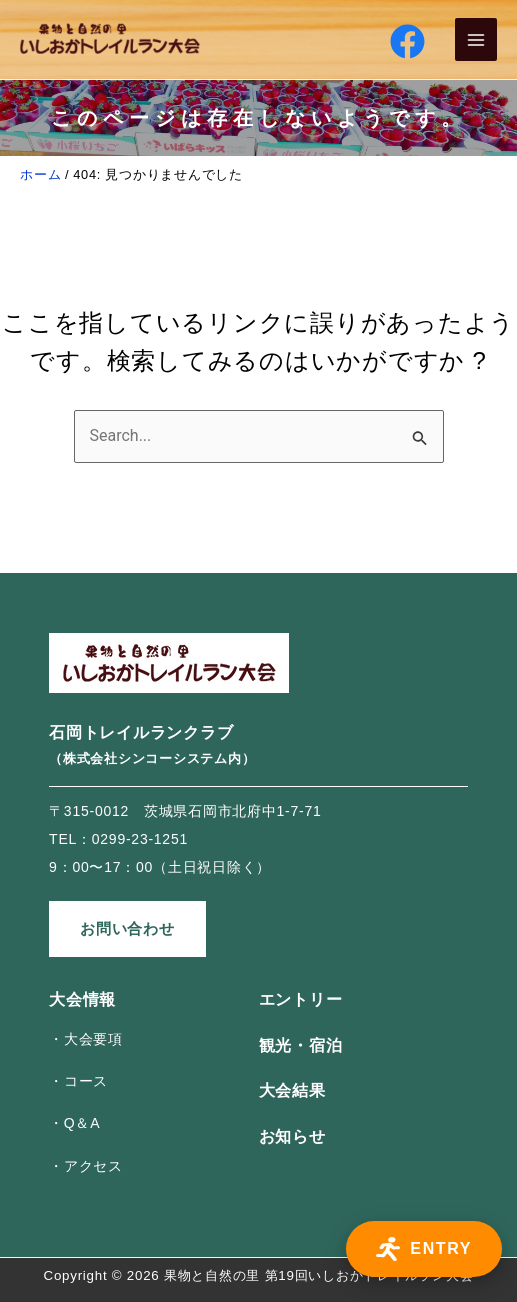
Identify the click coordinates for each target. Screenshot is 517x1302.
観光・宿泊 (301, 1045)
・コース (78, 1081)
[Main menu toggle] (476, 39)
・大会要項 (86, 1039)
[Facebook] (407, 41)
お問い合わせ (127, 928)
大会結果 (292, 1090)
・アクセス (86, 1166)
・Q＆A (74, 1123)
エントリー (301, 999)
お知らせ (292, 1136)
